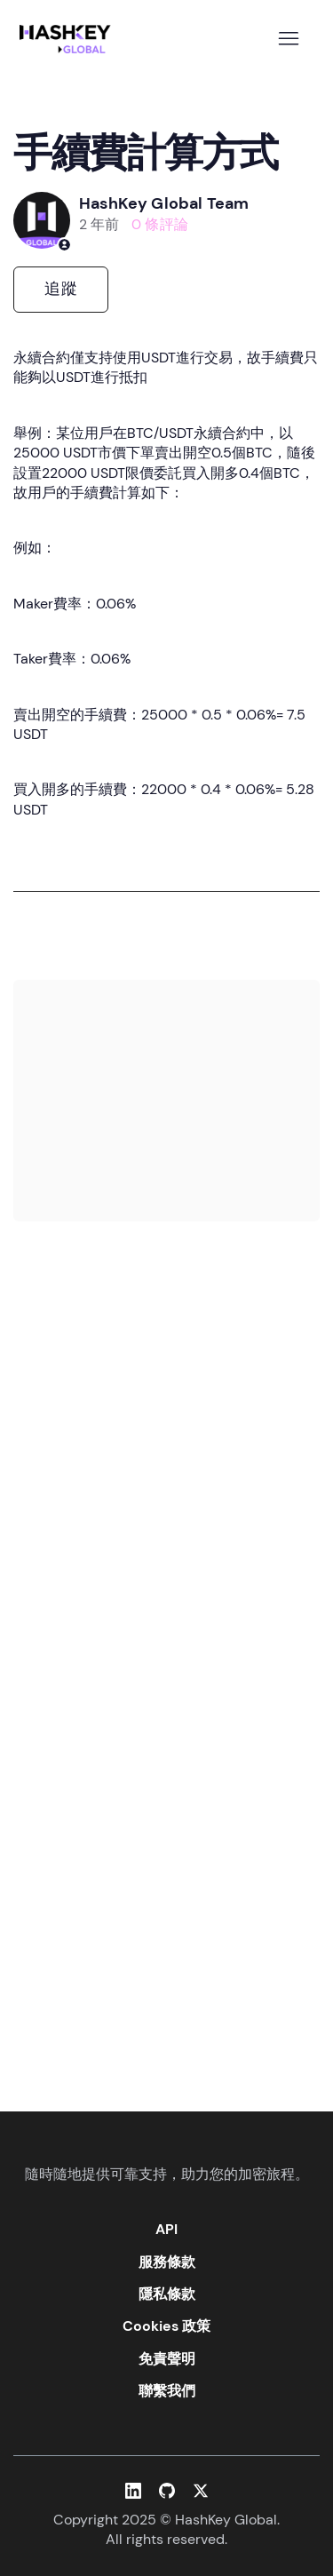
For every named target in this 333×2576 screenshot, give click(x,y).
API (166, 2229)
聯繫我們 (167, 2390)
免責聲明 (167, 2358)
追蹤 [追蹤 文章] (60, 288)
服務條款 (167, 2262)
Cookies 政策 (166, 2326)
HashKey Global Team (164, 203)
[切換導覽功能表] (288, 39)
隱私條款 (167, 2294)
